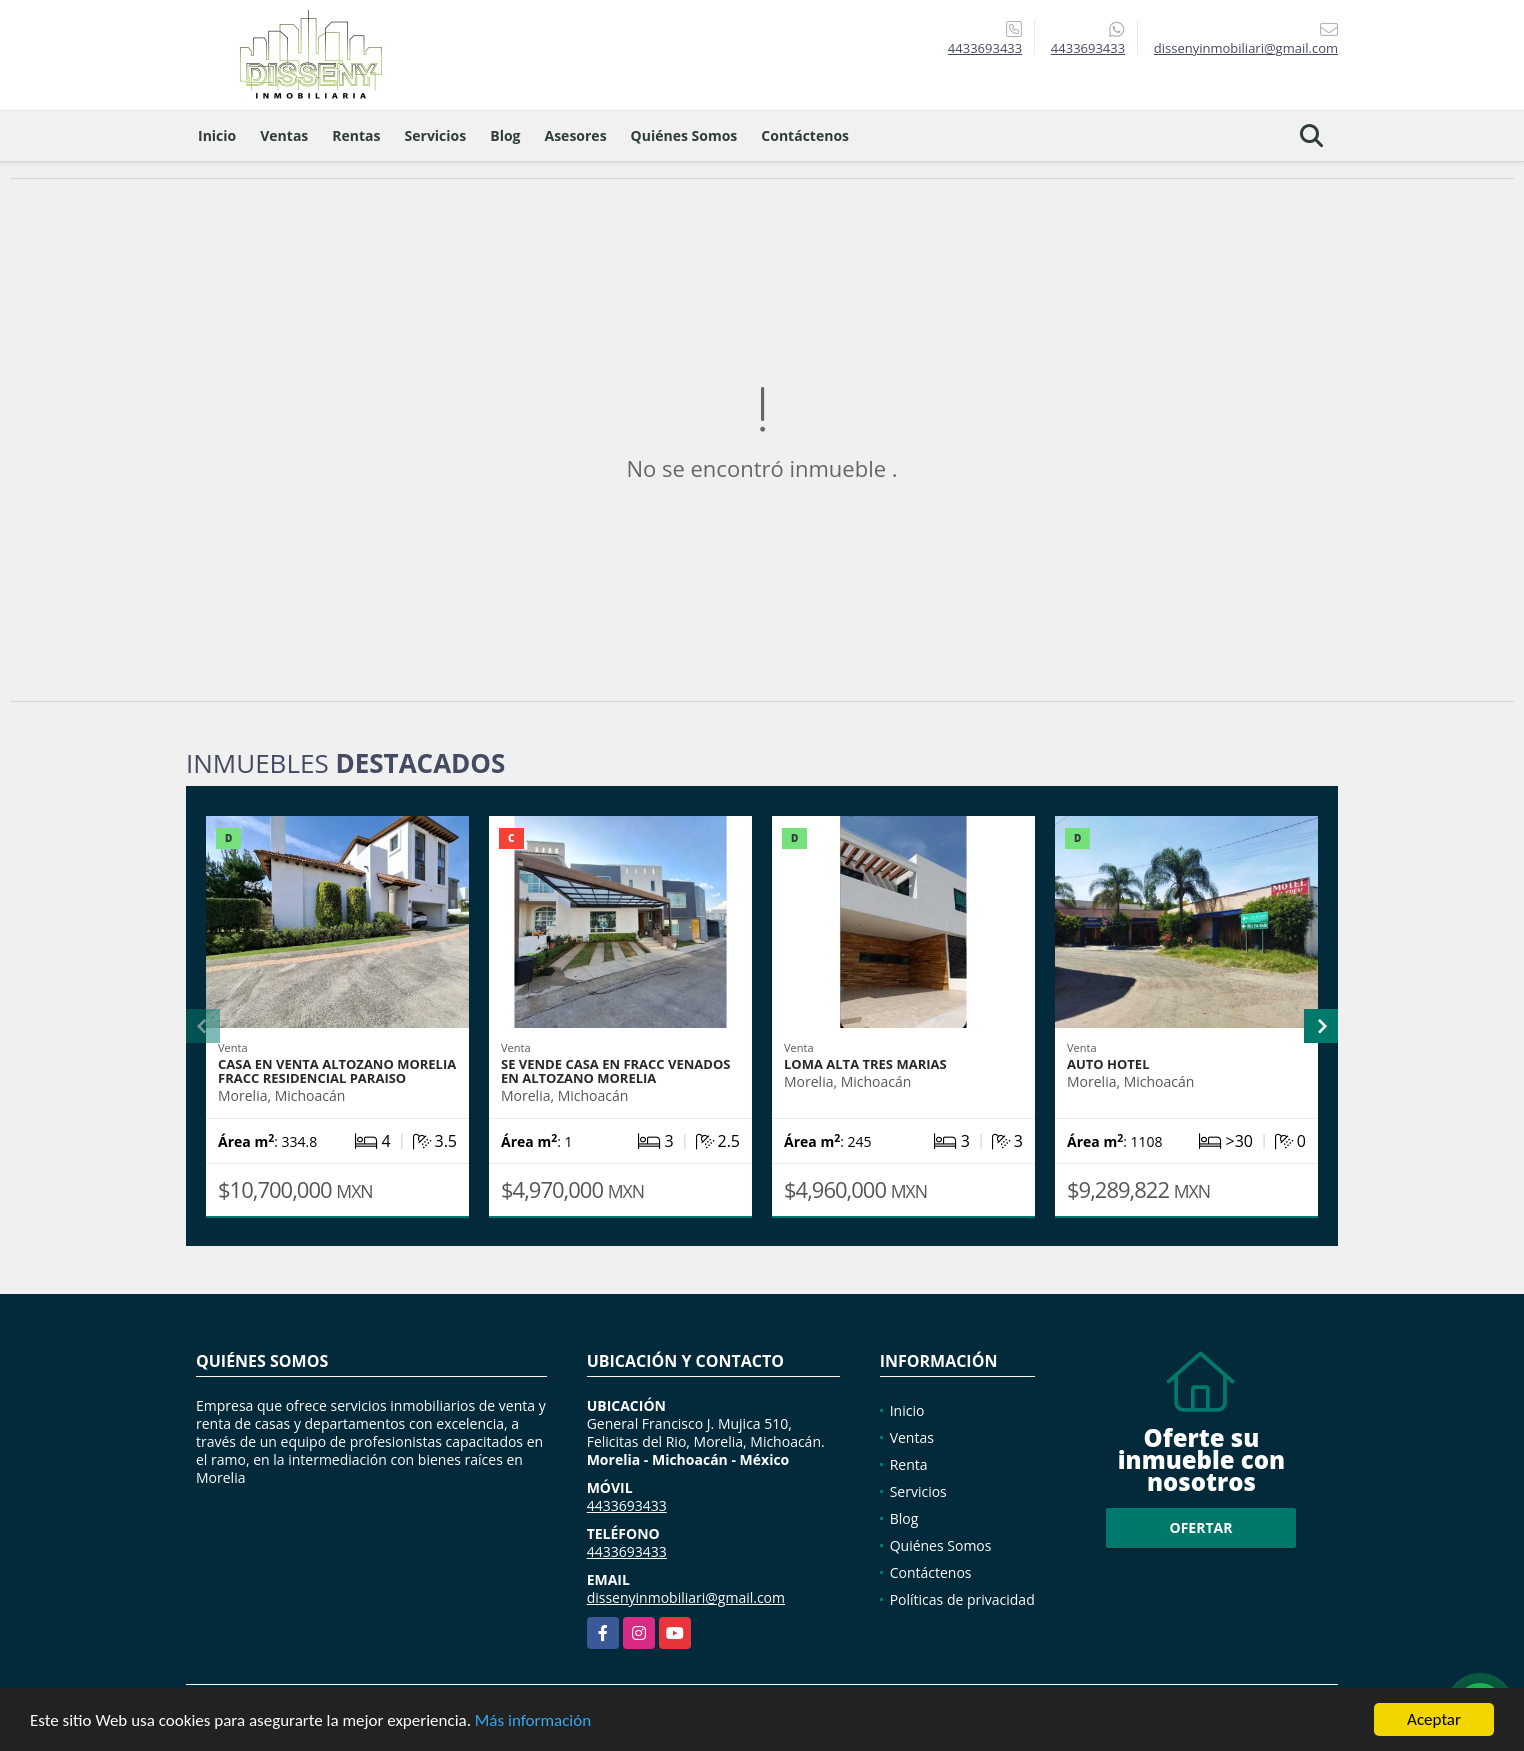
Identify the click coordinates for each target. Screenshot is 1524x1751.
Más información (533, 1722)
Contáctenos (805, 135)
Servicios (436, 135)
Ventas (284, 135)
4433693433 (985, 48)
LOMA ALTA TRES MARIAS (865, 1064)
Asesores (576, 135)
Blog (505, 135)
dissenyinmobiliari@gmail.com (686, 1597)
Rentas (356, 135)
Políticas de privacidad (962, 1599)
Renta (909, 1464)
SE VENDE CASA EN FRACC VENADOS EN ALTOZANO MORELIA (615, 1071)
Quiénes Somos (684, 135)
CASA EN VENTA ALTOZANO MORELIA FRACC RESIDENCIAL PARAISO (337, 1071)
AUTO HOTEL (1108, 1064)
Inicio (217, 135)
